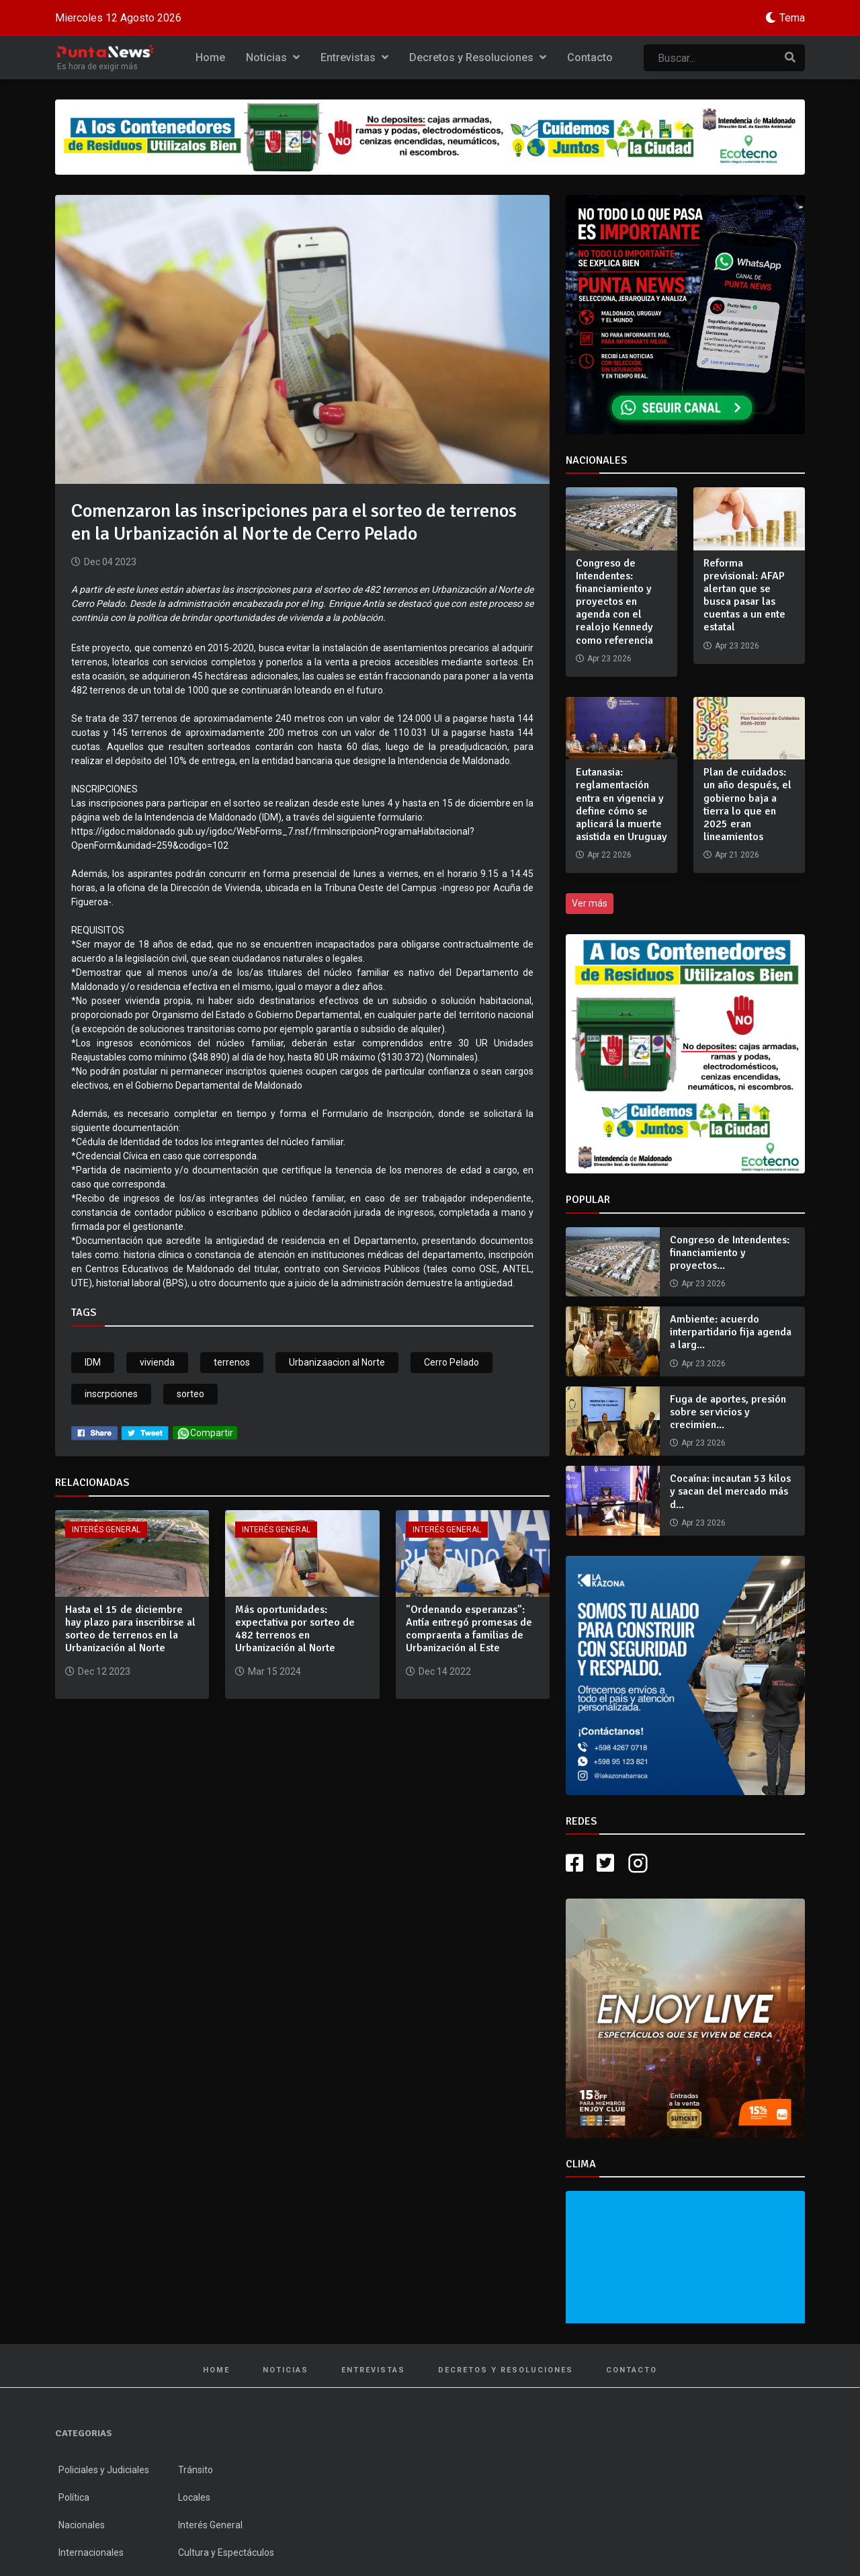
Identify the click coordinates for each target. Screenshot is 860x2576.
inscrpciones (111, 1393)
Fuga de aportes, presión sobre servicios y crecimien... (728, 1412)
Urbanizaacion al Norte (337, 1362)
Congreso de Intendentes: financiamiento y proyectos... (729, 1252)
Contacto (590, 57)
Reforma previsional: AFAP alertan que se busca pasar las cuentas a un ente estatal (744, 595)
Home (210, 57)
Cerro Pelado (451, 1362)
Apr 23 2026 (703, 1283)
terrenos (232, 1362)
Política (73, 2497)
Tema (792, 17)
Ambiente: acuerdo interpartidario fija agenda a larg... (730, 1332)
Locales (194, 2497)
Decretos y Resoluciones (477, 57)
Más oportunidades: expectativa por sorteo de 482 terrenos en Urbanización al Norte (295, 1629)
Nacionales (81, 2525)
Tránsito (195, 2469)
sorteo (190, 1393)
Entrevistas (354, 57)
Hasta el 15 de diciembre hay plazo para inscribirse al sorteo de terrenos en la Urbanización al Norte (130, 1629)
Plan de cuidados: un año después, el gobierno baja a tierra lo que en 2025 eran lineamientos (747, 804)
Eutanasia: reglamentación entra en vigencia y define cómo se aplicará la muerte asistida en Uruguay (621, 804)
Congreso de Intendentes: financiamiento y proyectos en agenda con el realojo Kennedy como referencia (614, 601)
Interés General (106, 1529)
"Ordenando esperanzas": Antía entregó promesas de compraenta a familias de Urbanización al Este (469, 1629)
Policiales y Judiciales (103, 2469)
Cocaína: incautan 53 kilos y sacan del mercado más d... (730, 1491)
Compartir (205, 1433)
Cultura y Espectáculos (226, 2552)
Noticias (273, 57)
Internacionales (91, 2552)
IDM (93, 1362)
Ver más (589, 903)
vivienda (157, 1362)
